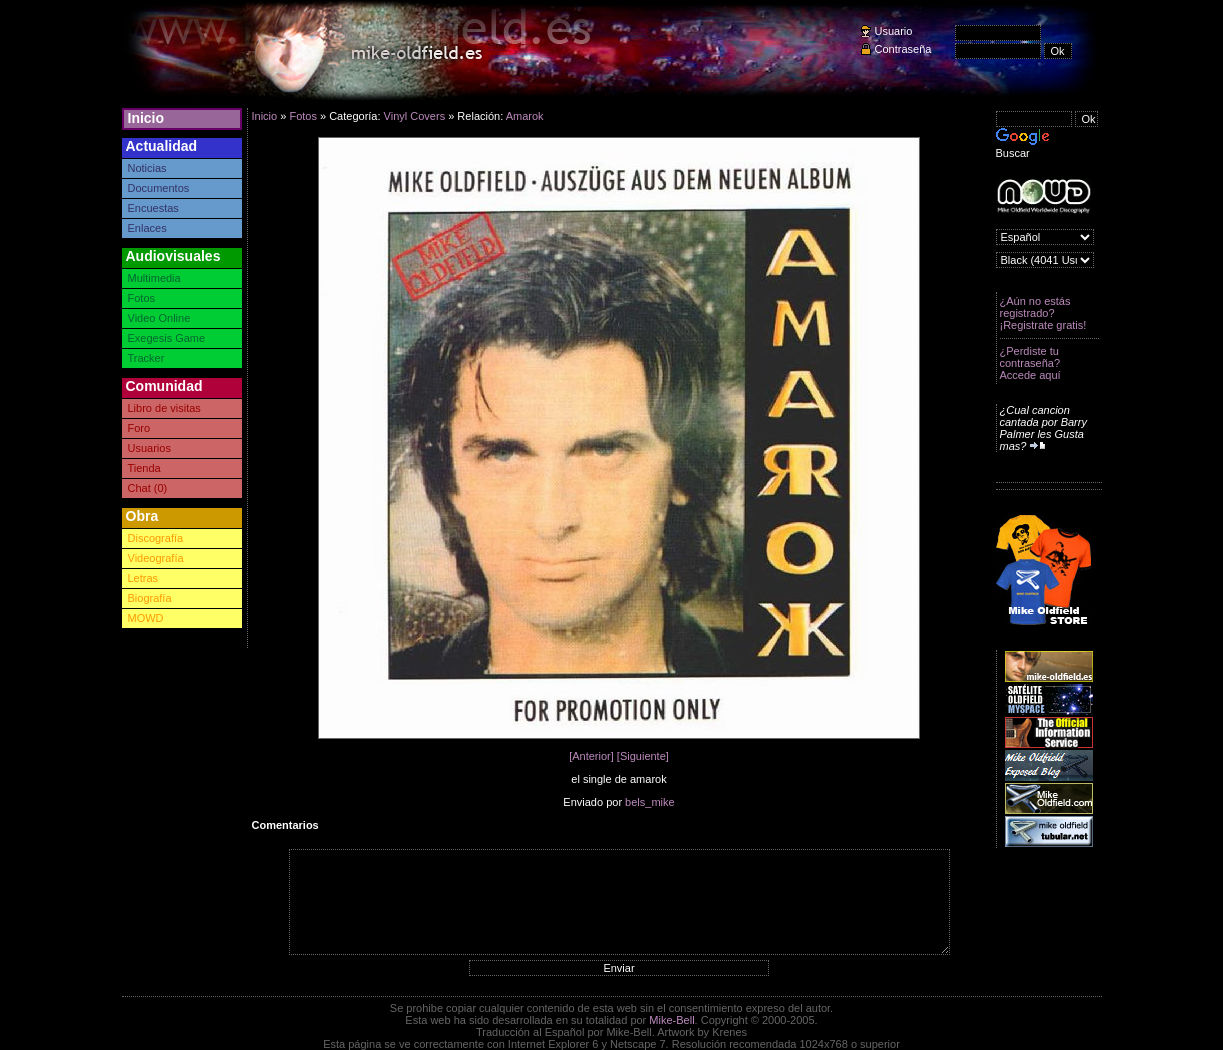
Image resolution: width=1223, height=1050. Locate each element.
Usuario (894, 31)
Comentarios (285, 825)
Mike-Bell (671, 1020)
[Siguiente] (643, 756)
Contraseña (903, 49)
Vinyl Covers (415, 116)
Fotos (142, 298)
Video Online (159, 318)
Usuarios (149, 448)
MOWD (146, 618)
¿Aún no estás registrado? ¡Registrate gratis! (1043, 313)
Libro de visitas (164, 408)
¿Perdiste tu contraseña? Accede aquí (1030, 363)
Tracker (146, 358)
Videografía (156, 558)
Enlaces (147, 228)
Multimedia (154, 278)
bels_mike (650, 802)
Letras (143, 578)
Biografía (150, 598)
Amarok (525, 116)
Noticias (147, 168)
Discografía (156, 538)
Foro (139, 428)
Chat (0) (148, 488)
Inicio (146, 118)
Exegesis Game (167, 338)
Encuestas (153, 208)
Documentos (159, 188)
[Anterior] (591, 756)
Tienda (144, 468)
